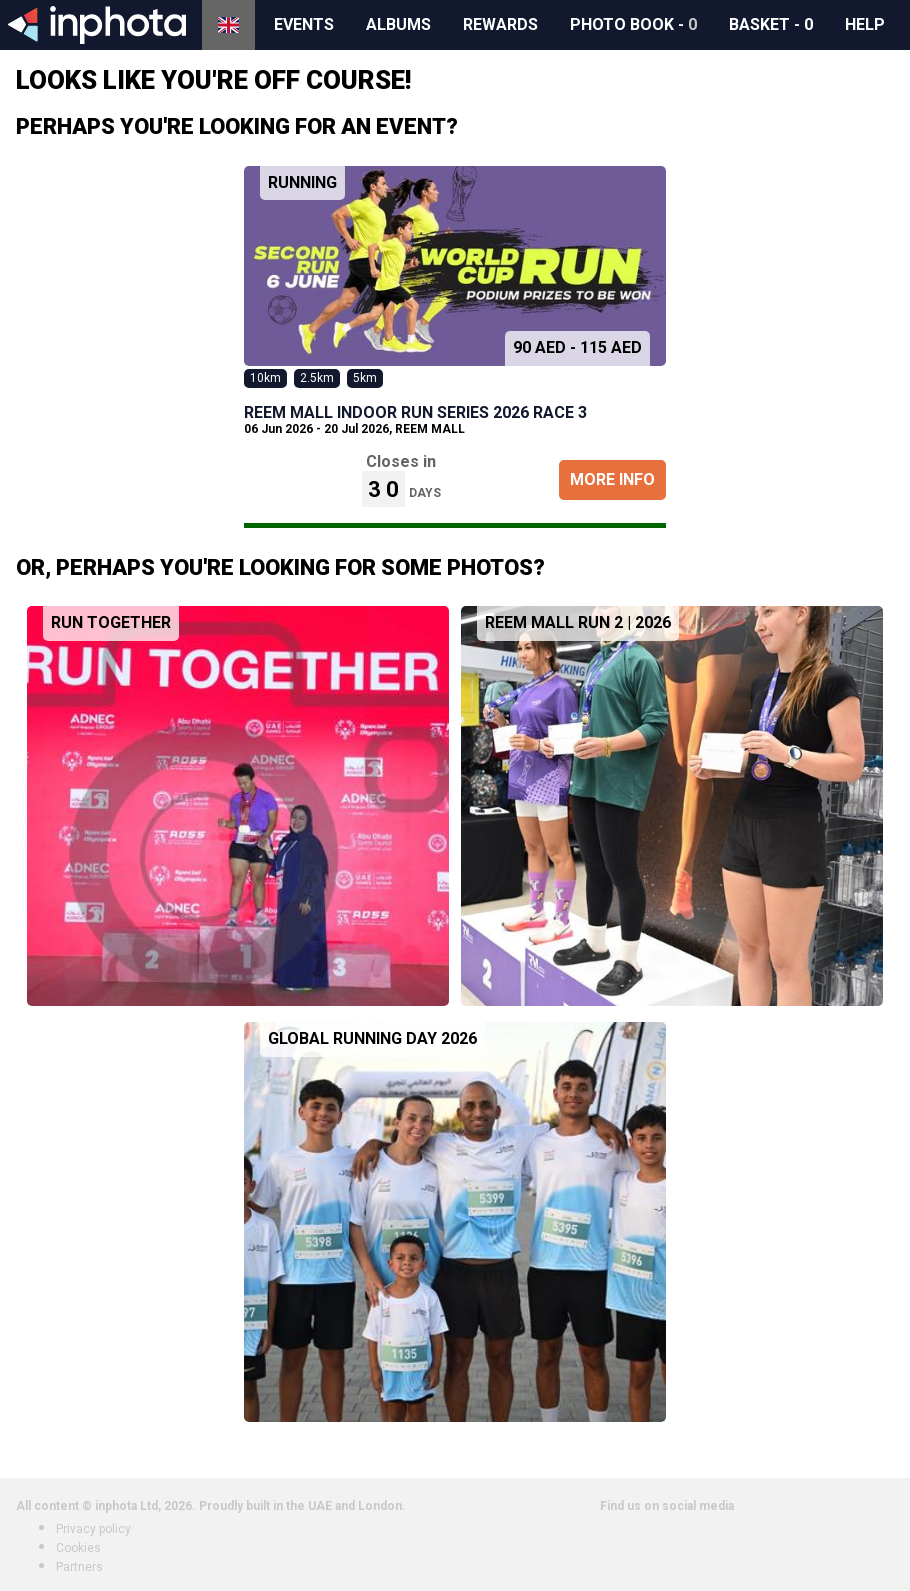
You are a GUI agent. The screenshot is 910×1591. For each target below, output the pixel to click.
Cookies (78, 1548)
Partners (79, 1567)
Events (304, 24)
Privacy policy (93, 1529)
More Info (612, 479)
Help (865, 24)
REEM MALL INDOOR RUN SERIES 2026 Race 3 (415, 412)
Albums (398, 24)
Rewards (500, 24)
